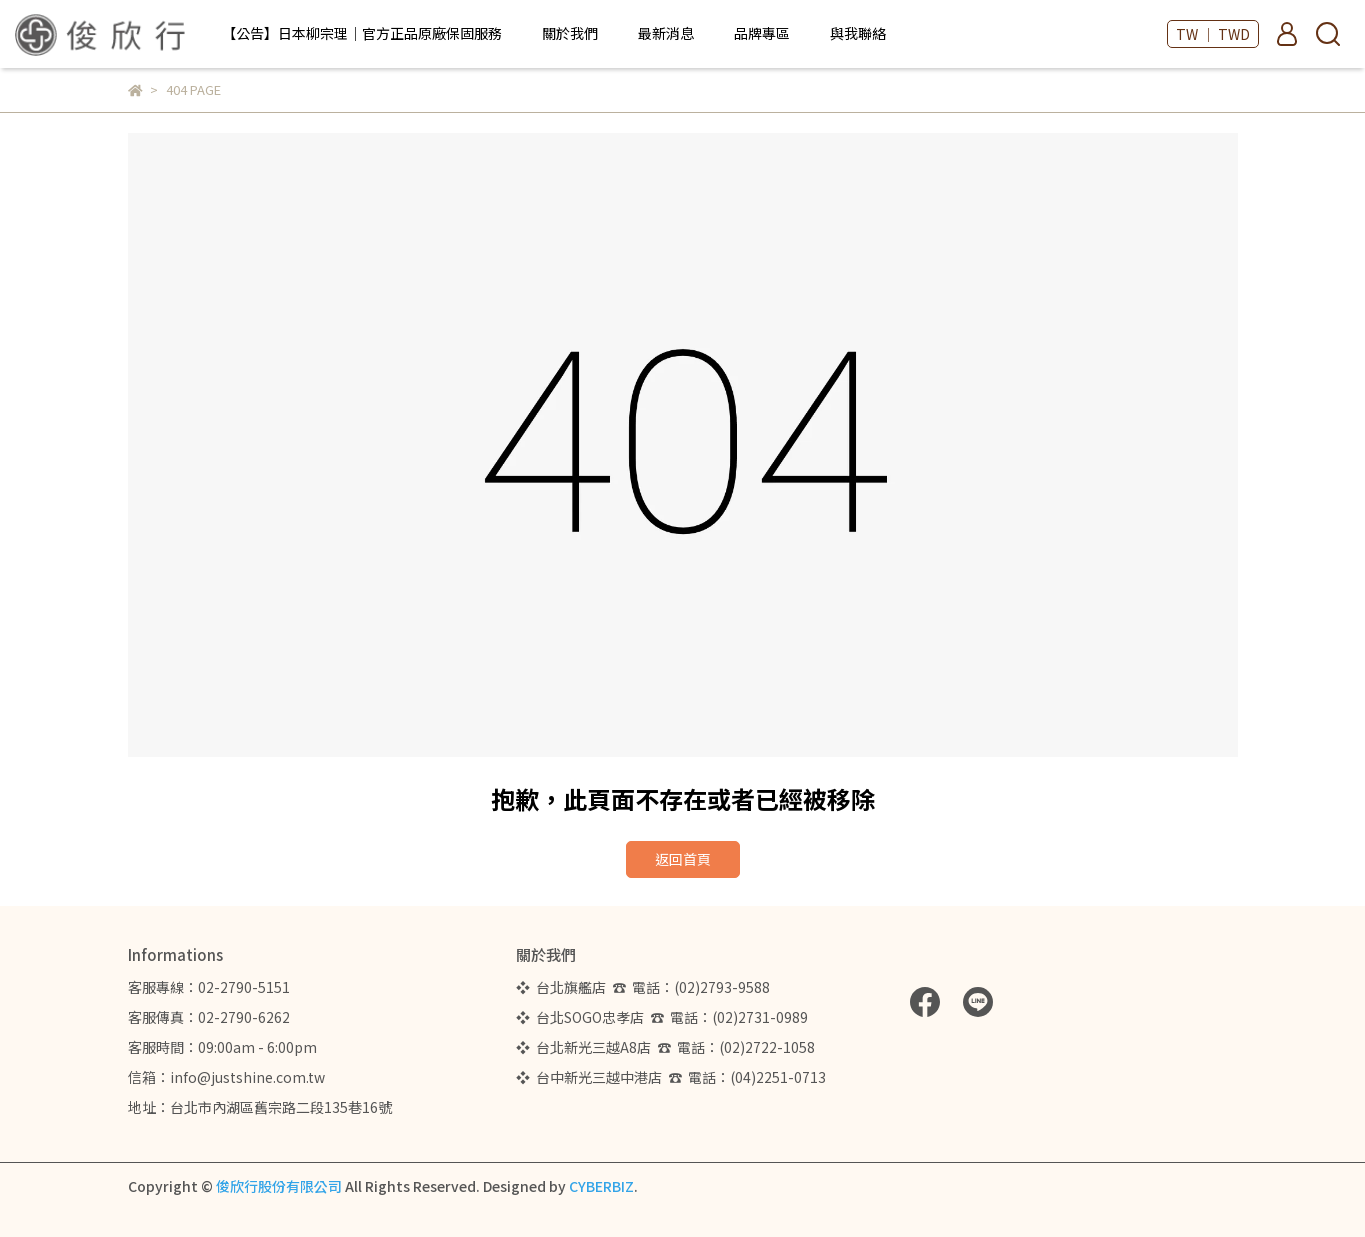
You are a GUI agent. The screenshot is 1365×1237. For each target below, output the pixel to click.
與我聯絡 (858, 33)
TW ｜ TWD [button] (1213, 34)
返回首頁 (683, 859)
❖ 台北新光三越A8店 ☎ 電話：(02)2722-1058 (665, 1047)
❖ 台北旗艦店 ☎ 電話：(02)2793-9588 (646, 987)
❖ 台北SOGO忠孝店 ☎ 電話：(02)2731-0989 (662, 1017)
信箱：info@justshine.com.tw (226, 1077)
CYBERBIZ (601, 1186)
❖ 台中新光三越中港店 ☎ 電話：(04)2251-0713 (671, 1077)
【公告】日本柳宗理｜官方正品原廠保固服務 (362, 33)
